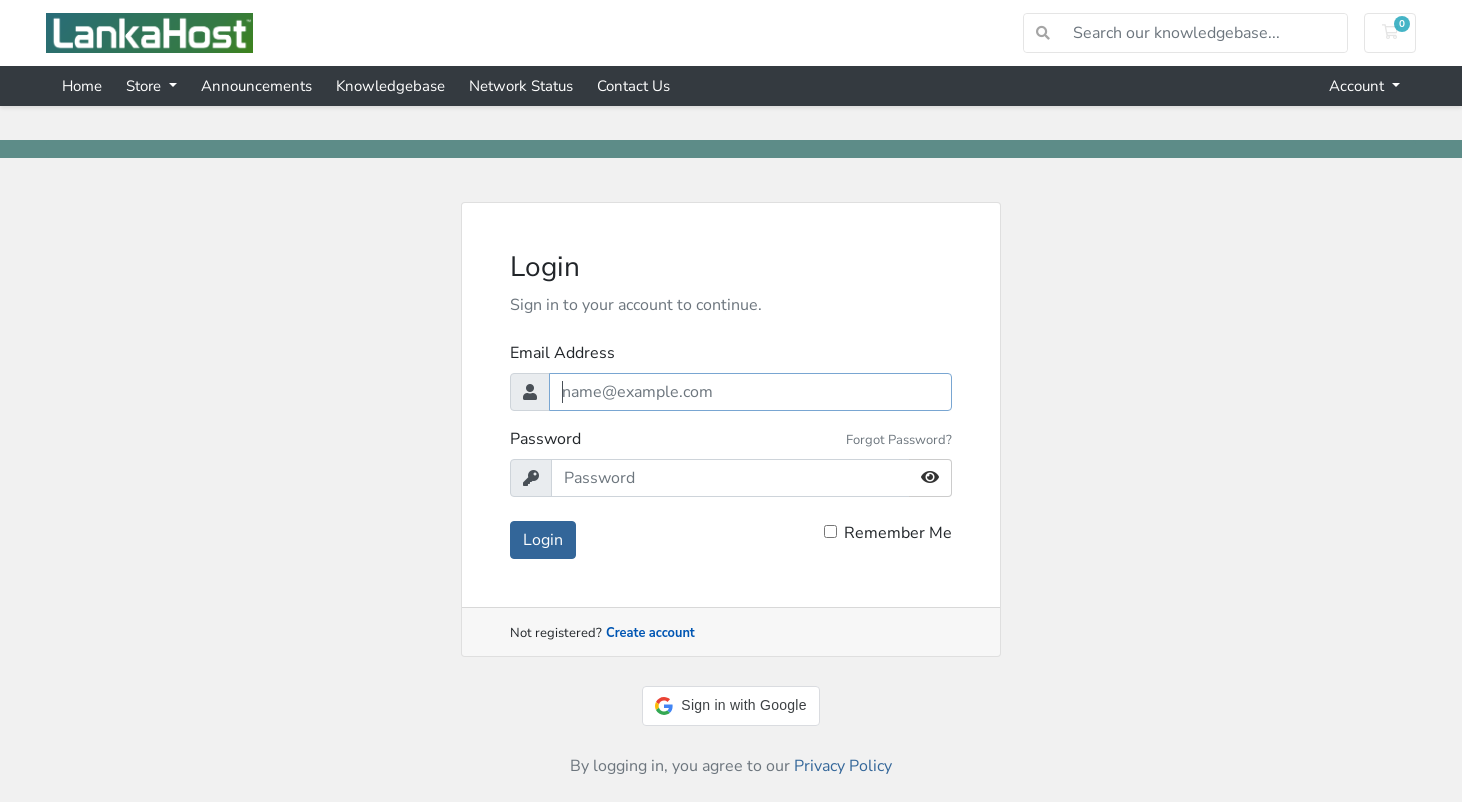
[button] (730, 706)
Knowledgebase (390, 86)
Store (145, 86)
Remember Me (898, 533)
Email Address (562, 353)
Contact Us (633, 86)
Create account (650, 633)
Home (82, 86)
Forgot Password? (899, 440)
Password (545, 439)
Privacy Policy (843, 766)
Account (1358, 86)
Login (543, 540)
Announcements (256, 86)
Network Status (521, 86)
